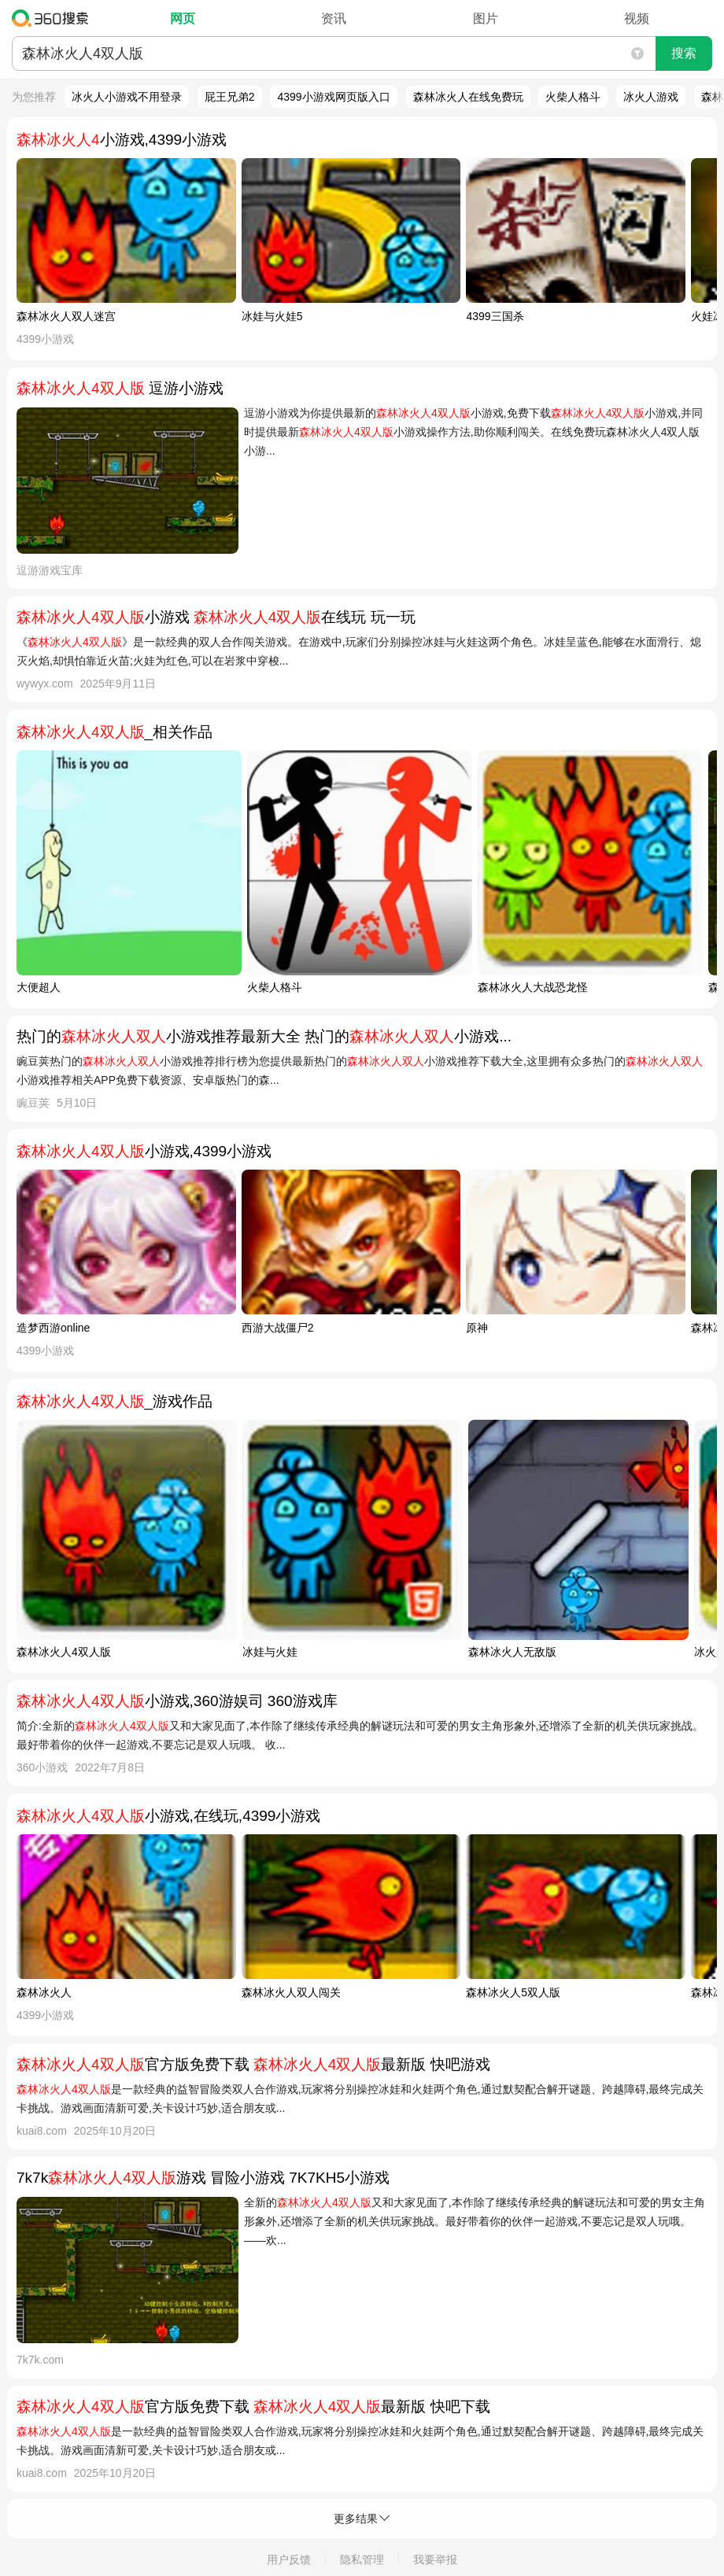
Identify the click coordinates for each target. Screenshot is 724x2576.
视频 (636, 18)
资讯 (333, 18)
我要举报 (435, 2559)
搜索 (683, 53)
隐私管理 (362, 2559)
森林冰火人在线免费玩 (468, 96)
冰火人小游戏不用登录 (127, 96)
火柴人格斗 (572, 96)
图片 (485, 18)
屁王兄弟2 (230, 96)
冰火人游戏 (650, 96)
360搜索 (54, 18)
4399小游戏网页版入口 (333, 96)
